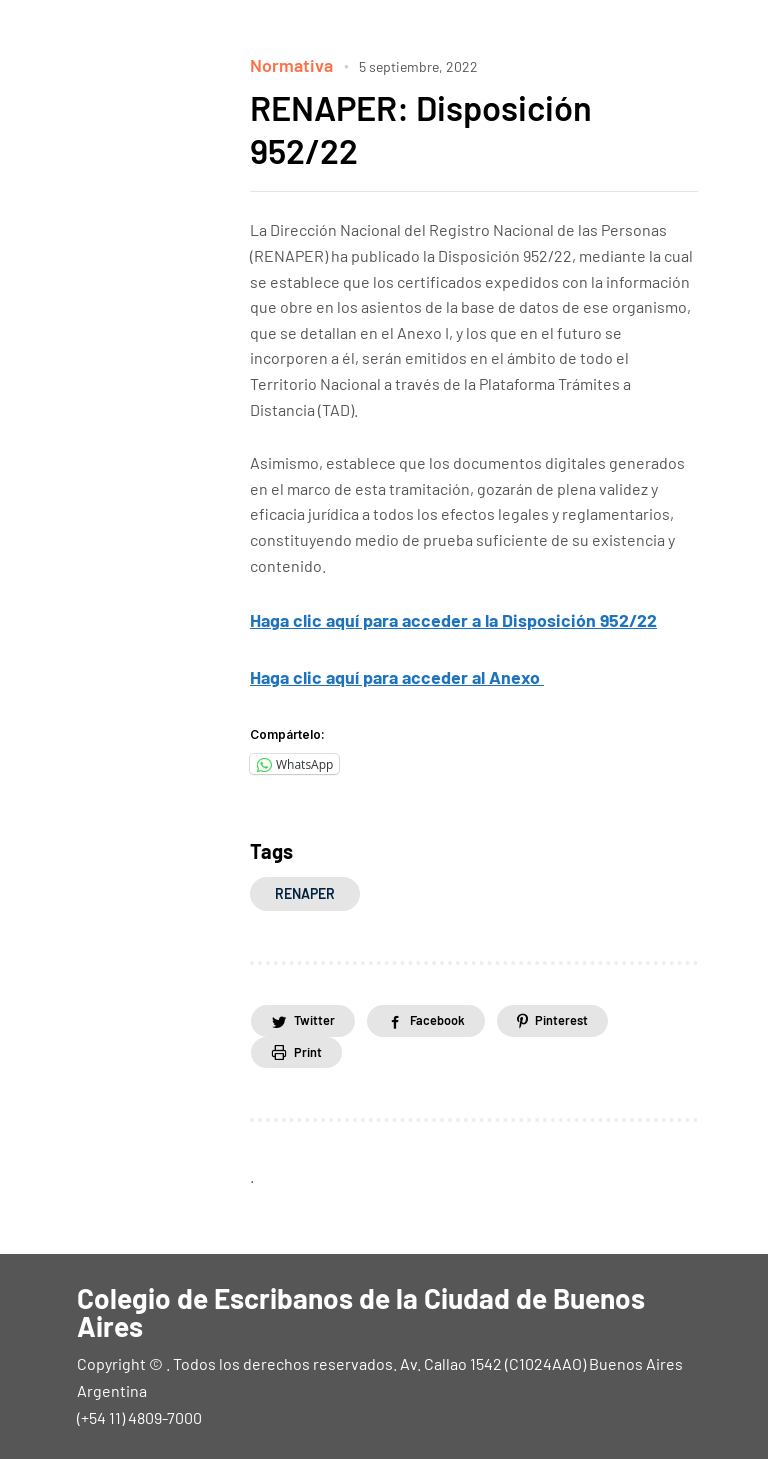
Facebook (459, 1013)
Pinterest (599, 1013)
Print (313, 1047)
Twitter (320, 1013)
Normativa (286, 63)
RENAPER (305, 885)
